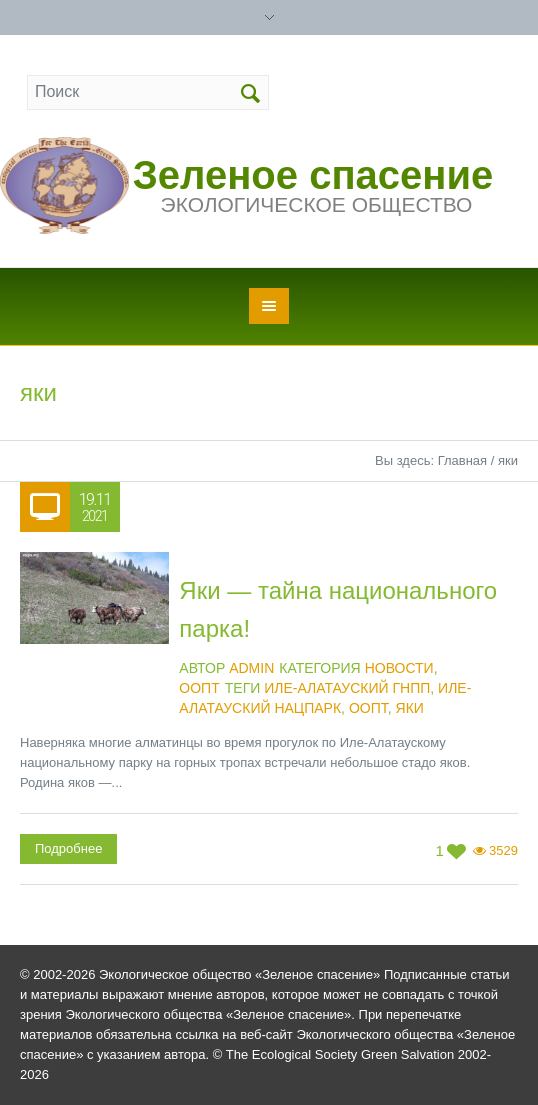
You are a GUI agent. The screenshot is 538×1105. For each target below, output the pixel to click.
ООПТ (199, 688)
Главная (462, 460)
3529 (503, 850)
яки (410, 708)
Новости (399, 668)
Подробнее (68, 848)
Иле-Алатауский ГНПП (347, 688)
